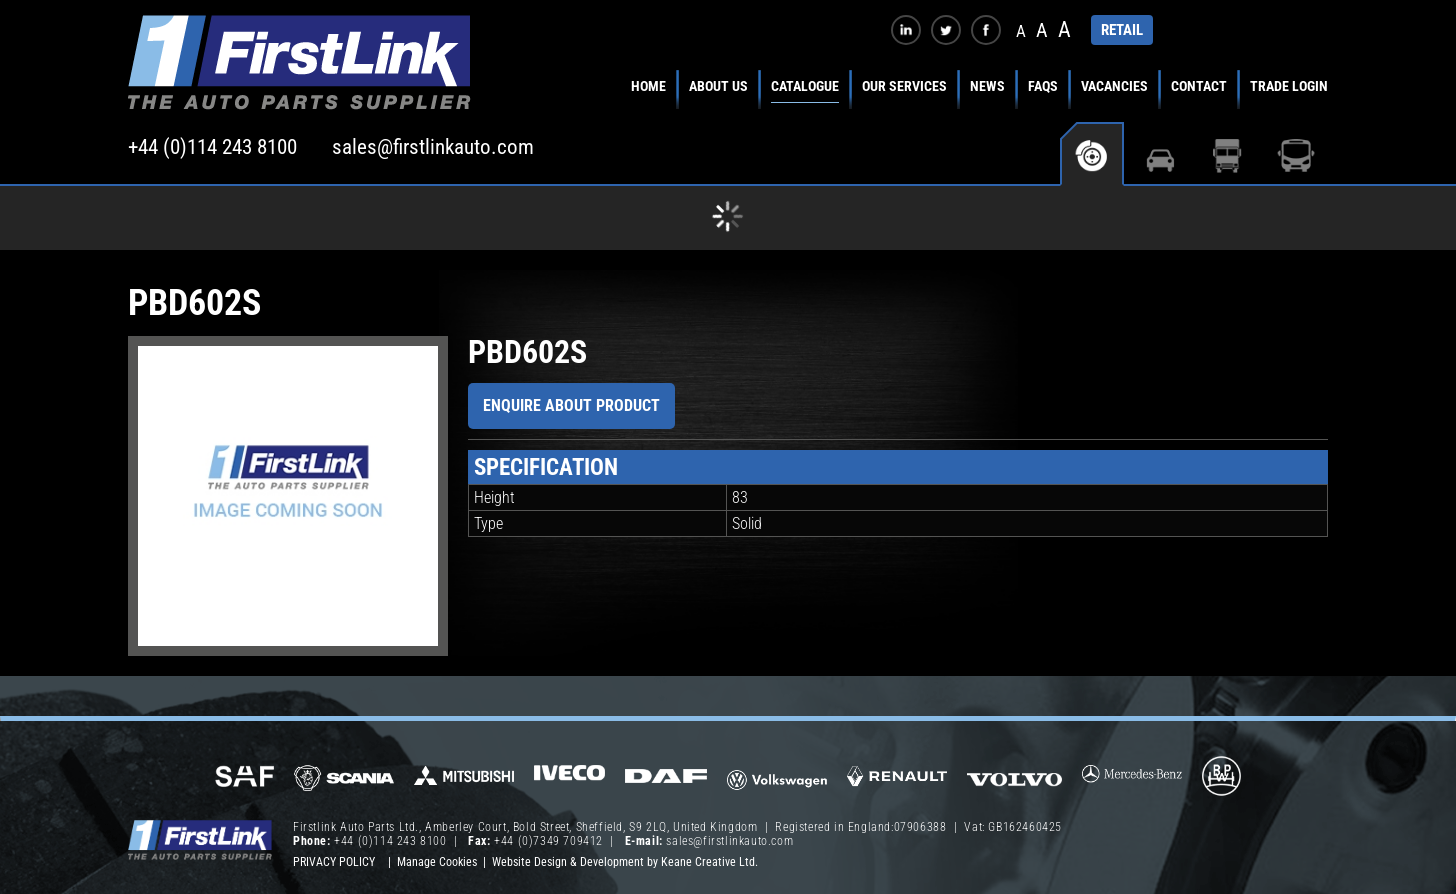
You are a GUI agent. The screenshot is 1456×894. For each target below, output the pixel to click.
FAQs (1043, 86)
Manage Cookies (437, 862)
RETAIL (1122, 30)
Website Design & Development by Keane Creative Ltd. (625, 862)
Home (648, 86)
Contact (1199, 86)
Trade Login (1289, 86)
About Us (718, 86)
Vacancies (1114, 86)
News (987, 86)
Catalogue (805, 86)
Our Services (904, 86)
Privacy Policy (334, 862)
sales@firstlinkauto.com (433, 147)
